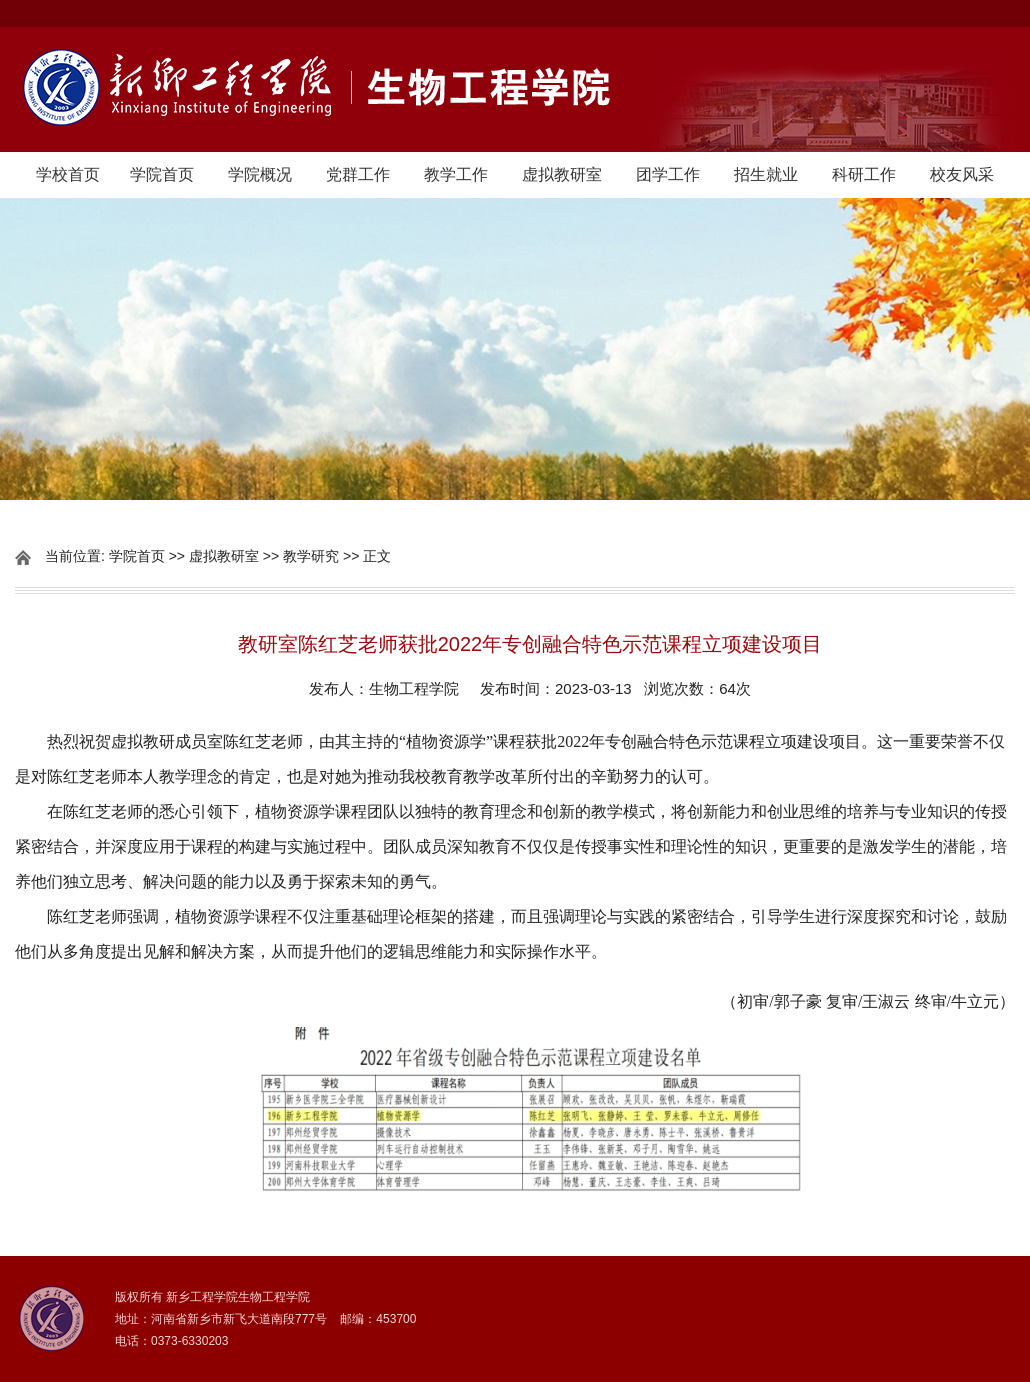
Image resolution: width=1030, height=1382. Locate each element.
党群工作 (358, 174)
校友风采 (962, 174)
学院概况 (260, 174)
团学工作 (668, 174)
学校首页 (68, 174)
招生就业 (766, 174)
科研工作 (864, 174)
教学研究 (311, 556)
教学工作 (456, 174)
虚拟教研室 (562, 174)
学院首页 (162, 174)
